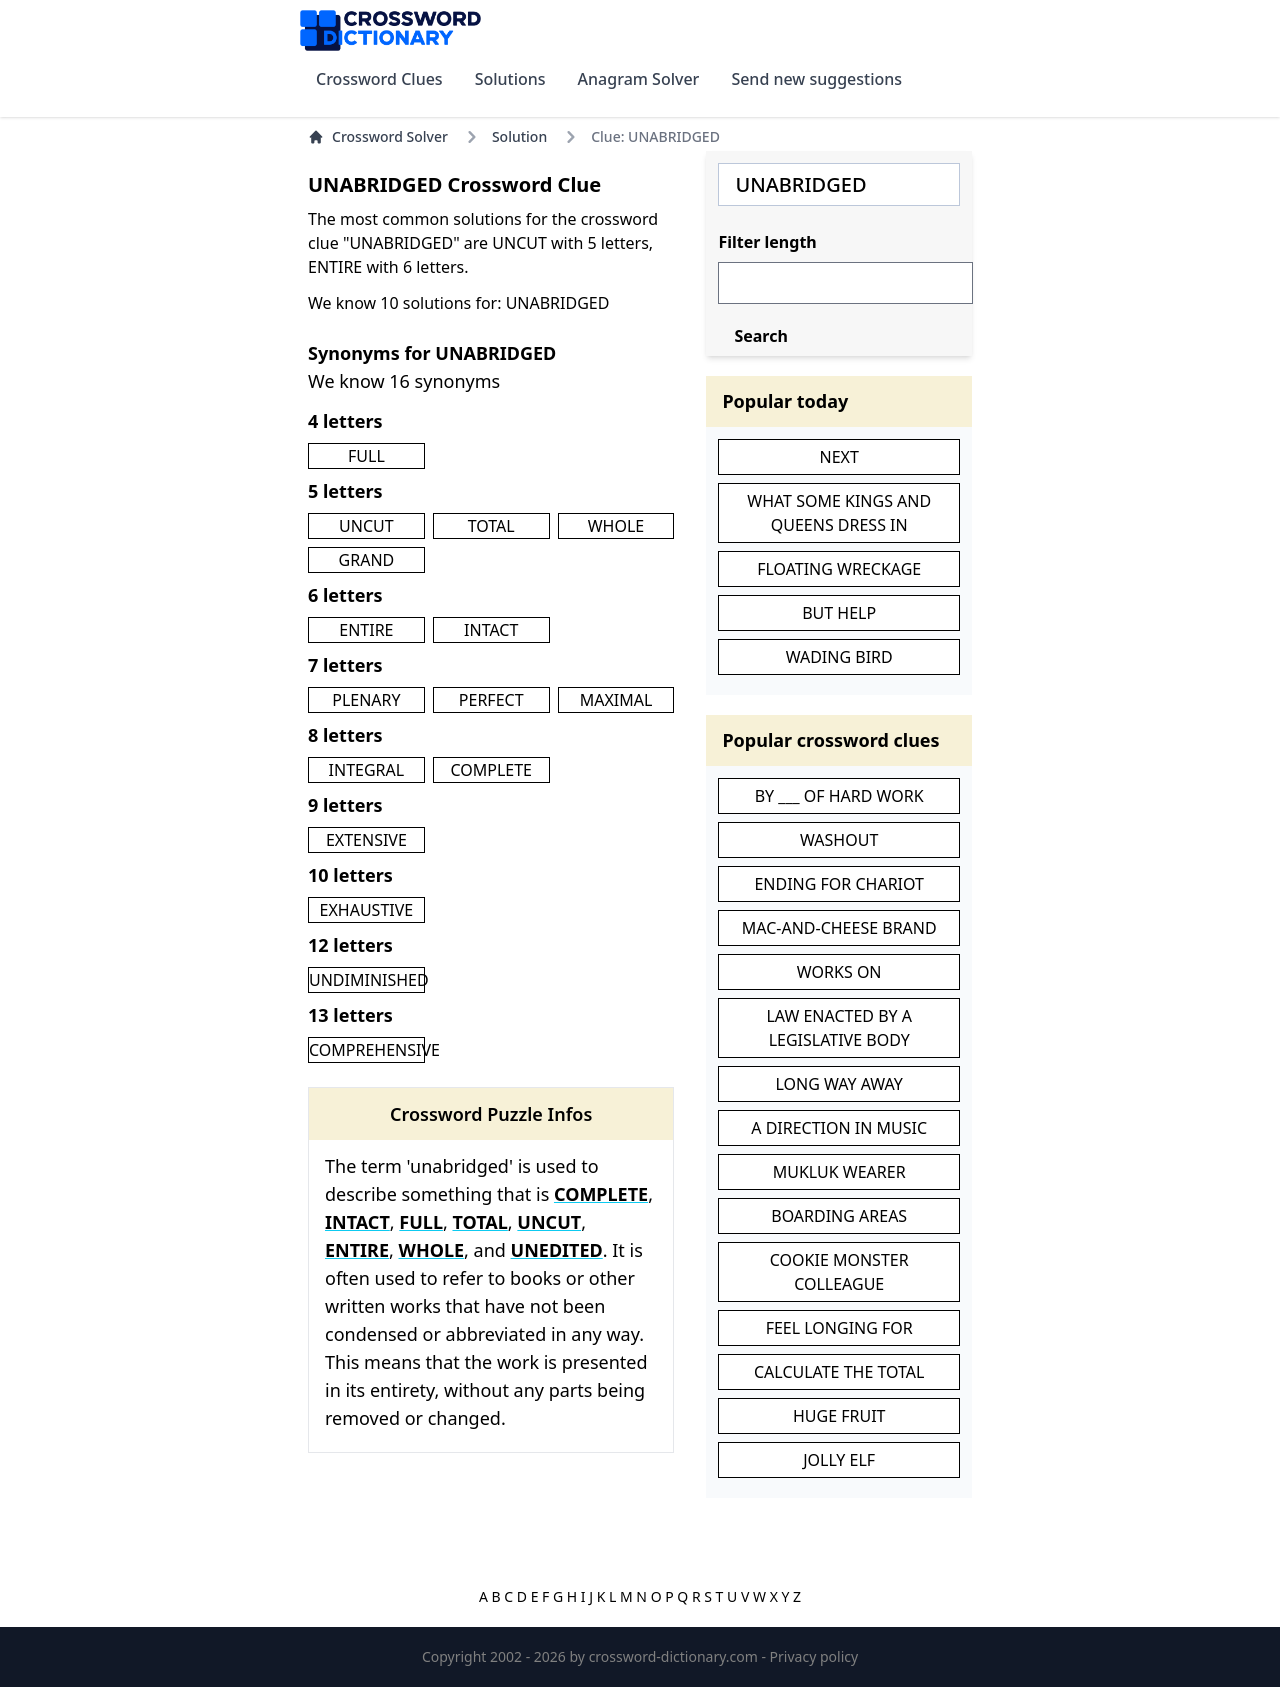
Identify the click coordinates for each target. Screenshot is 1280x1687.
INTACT (491, 630)
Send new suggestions (816, 79)
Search (760, 336)
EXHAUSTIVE (367, 910)
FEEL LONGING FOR (839, 1328)
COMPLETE (491, 770)
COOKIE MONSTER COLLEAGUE (839, 1272)
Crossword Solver (378, 136)
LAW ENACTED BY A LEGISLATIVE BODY (839, 1028)
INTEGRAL (367, 770)
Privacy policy (814, 1656)
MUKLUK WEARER (839, 1172)
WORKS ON (839, 972)
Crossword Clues (379, 79)
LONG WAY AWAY (839, 1084)
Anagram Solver (639, 79)
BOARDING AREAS (839, 1216)
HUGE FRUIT (839, 1416)
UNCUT (366, 526)
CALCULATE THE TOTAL (839, 1372)
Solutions (510, 79)
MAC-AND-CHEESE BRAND (839, 928)
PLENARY (366, 700)
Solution (519, 136)
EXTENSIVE (366, 840)
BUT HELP (839, 613)
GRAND (367, 560)
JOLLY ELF (839, 1460)
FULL (366, 456)
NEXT (839, 457)
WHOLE (616, 526)
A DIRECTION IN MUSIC (839, 1128)
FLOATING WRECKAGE (839, 569)
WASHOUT (839, 840)
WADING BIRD (839, 657)
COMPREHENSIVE (374, 1050)
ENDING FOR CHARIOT (839, 884)
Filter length (767, 242)
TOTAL (491, 526)
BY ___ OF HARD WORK (839, 796)
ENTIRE (366, 630)
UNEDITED (557, 1250)
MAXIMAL (616, 700)
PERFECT (491, 700)
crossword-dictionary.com (675, 1656)
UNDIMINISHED (369, 980)
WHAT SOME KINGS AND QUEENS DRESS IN (839, 513)
